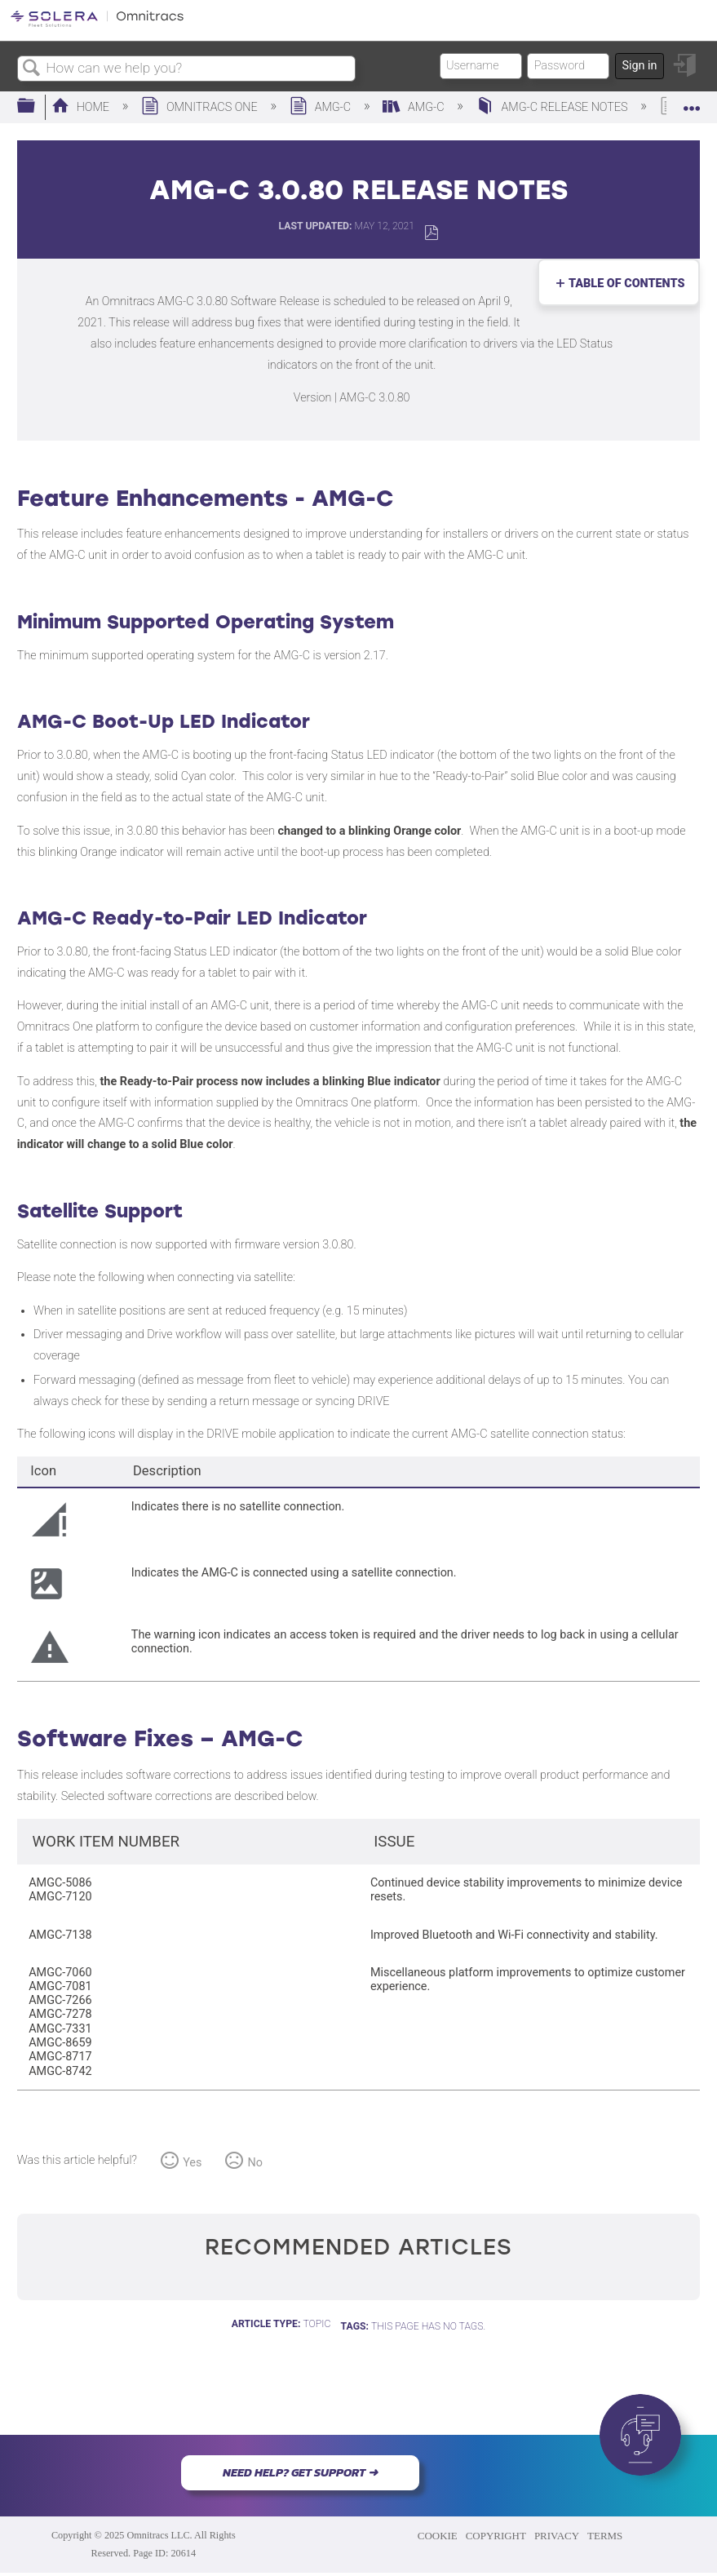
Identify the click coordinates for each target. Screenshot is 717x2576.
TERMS (604, 2535)
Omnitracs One (200, 107)
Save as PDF (431, 233)
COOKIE (438, 2535)
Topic (316, 2324)
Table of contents (623, 283)
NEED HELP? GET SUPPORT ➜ (300, 2472)
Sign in (639, 66)
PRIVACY (556, 2535)
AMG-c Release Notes (553, 107)
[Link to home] (97, 24)
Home (82, 107)
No (255, 2163)
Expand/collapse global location (692, 101)
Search (31, 69)
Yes (192, 2163)
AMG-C (322, 107)
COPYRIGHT (496, 2535)
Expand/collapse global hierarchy (36, 106)
